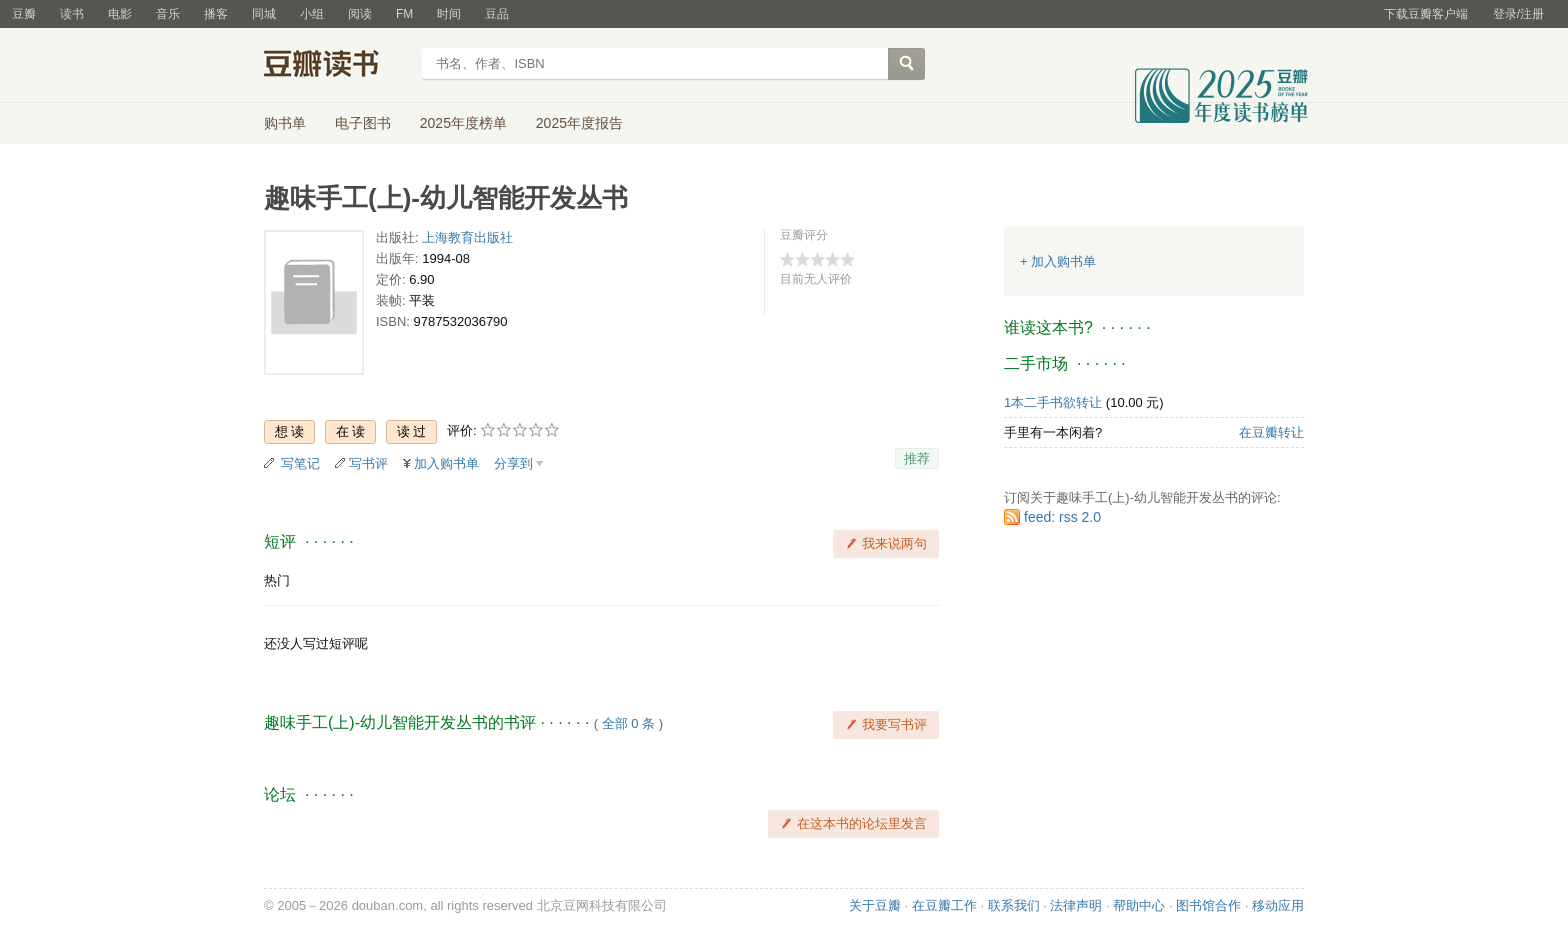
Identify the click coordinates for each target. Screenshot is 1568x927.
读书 (72, 14)
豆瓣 (24, 14)
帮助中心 (1139, 905)
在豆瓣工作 (944, 905)
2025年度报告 (579, 123)
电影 (120, 14)
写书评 (368, 463)
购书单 (285, 123)
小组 (312, 14)
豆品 (497, 14)
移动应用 (1278, 905)
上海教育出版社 (467, 237)
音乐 (168, 14)
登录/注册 (1518, 14)
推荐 (917, 458)
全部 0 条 (628, 723)
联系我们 (1014, 905)
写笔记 (300, 463)
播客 (216, 14)
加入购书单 (446, 463)
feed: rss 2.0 (1062, 517)
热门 (277, 580)
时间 (449, 14)
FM (404, 14)
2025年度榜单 (463, 123)
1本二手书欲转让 (1053, 402)
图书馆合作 (1208, 905)
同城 (264, 14)
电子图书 (363, 123)
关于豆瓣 (875, 905)
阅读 (360, 14)
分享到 (513, 463)
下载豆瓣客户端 (1426, 14)
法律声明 (1076, 905)
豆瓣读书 (336, 66)
